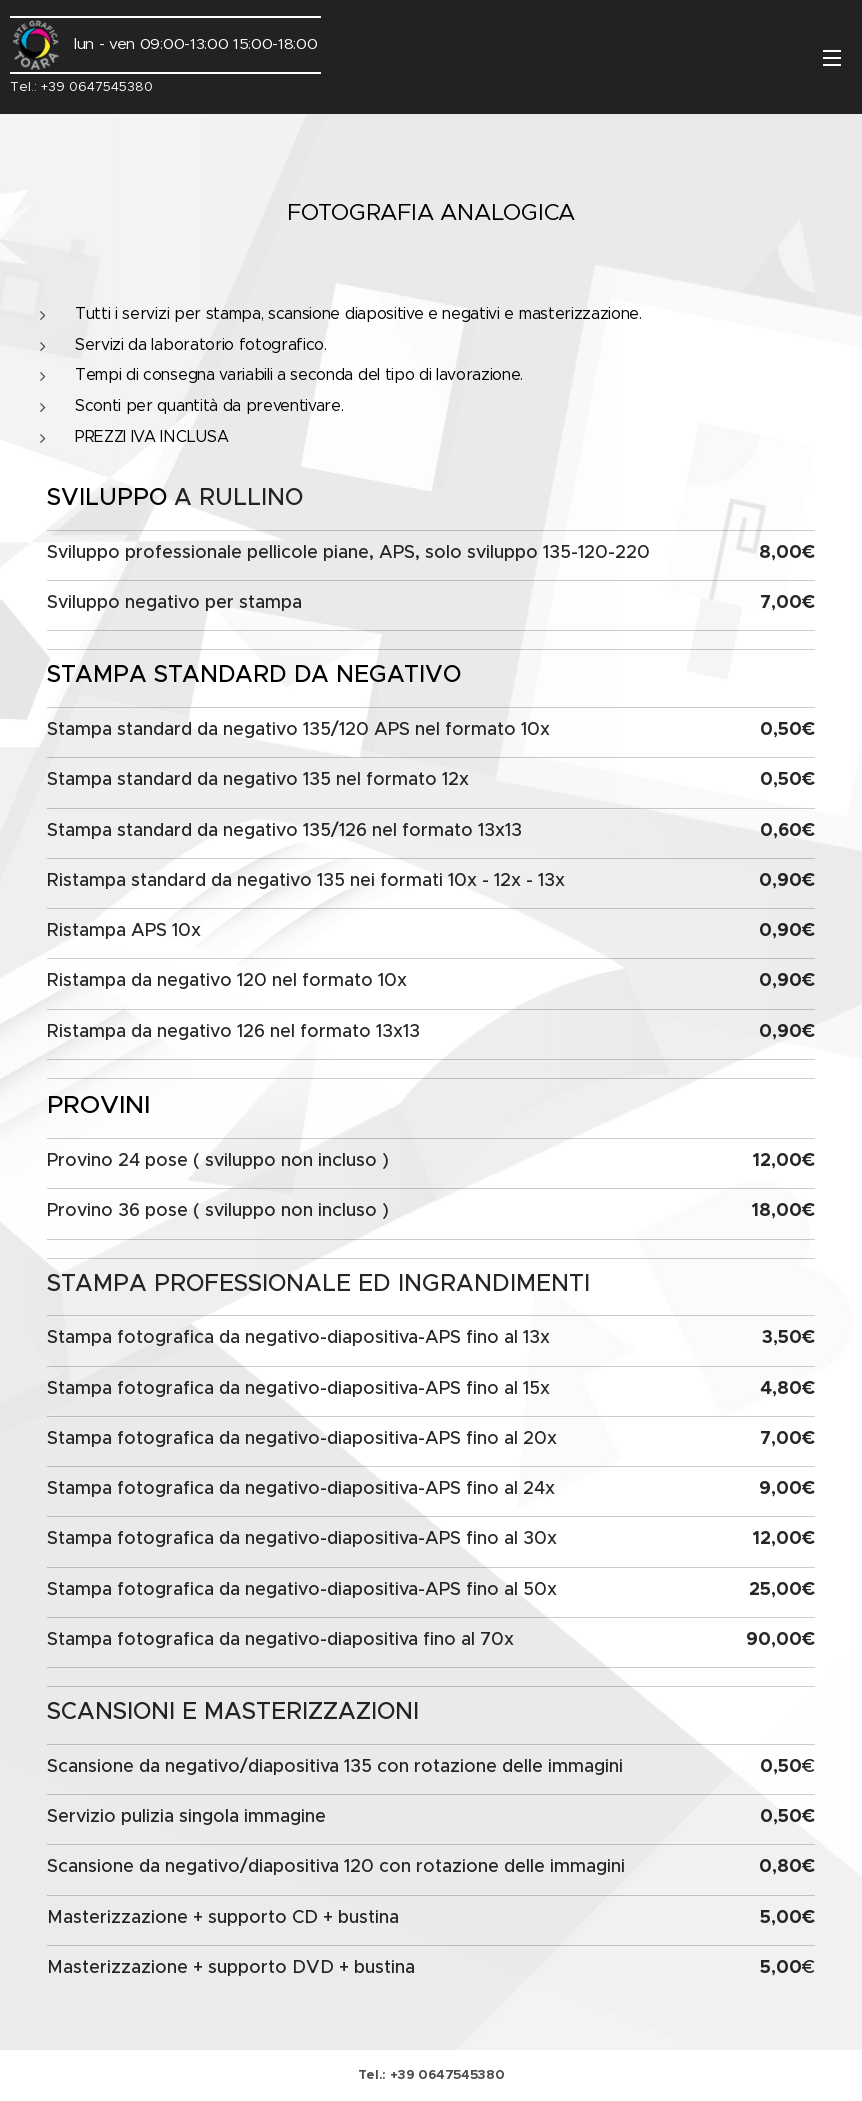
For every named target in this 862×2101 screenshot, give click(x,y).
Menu (832, 58)
